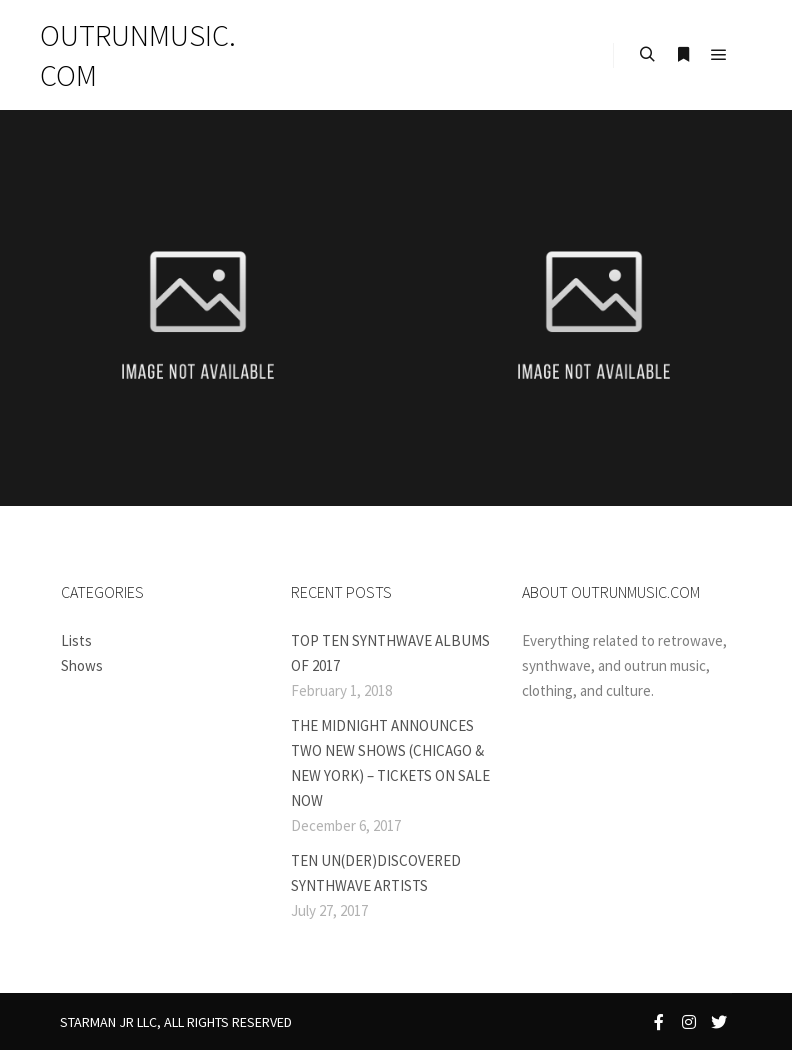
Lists (76, 640)
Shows (82, 665)
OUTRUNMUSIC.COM (138, 55)
